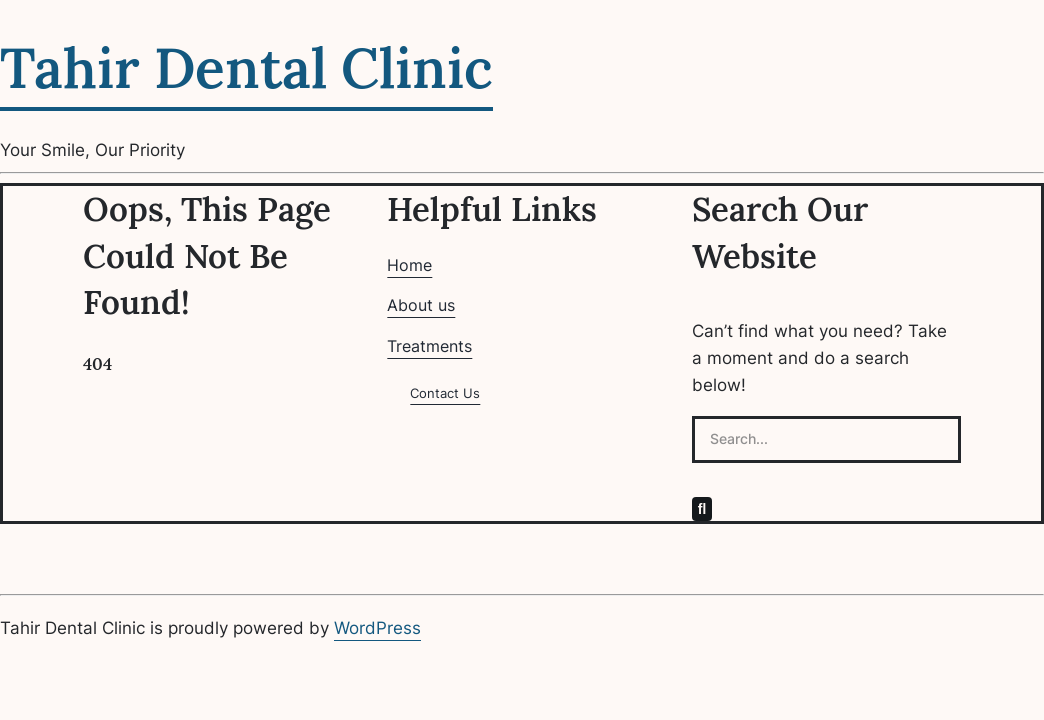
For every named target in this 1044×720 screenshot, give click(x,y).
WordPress (377, 627)
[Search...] (826, 439)
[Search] (702, 509)
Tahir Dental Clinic (246, 68)
